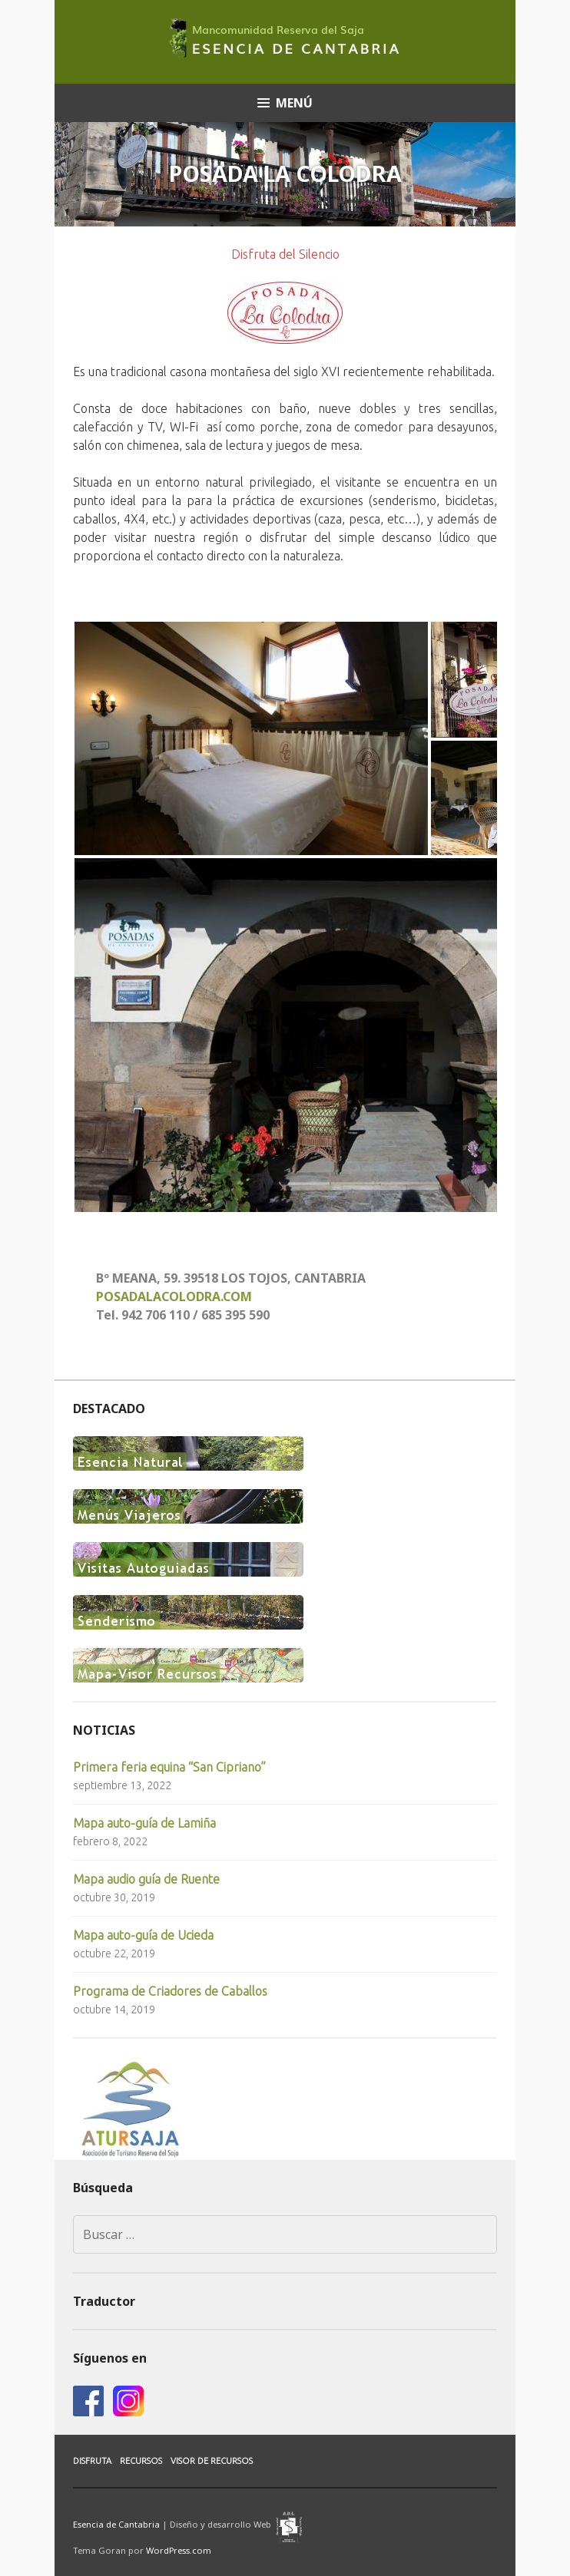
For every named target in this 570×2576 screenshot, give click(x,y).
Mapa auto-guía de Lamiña (144, 1823)
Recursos (141, 2460)
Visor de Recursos (212, 2460)
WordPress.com (178, 2550)
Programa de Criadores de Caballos (170, 1991)
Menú (294, 102)
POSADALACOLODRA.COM (174, 1296)
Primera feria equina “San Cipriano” (169, 1767)
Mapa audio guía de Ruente (146, 1879)
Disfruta (92, 2460)
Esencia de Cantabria (116, 2523)
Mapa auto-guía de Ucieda (143, 1935)
